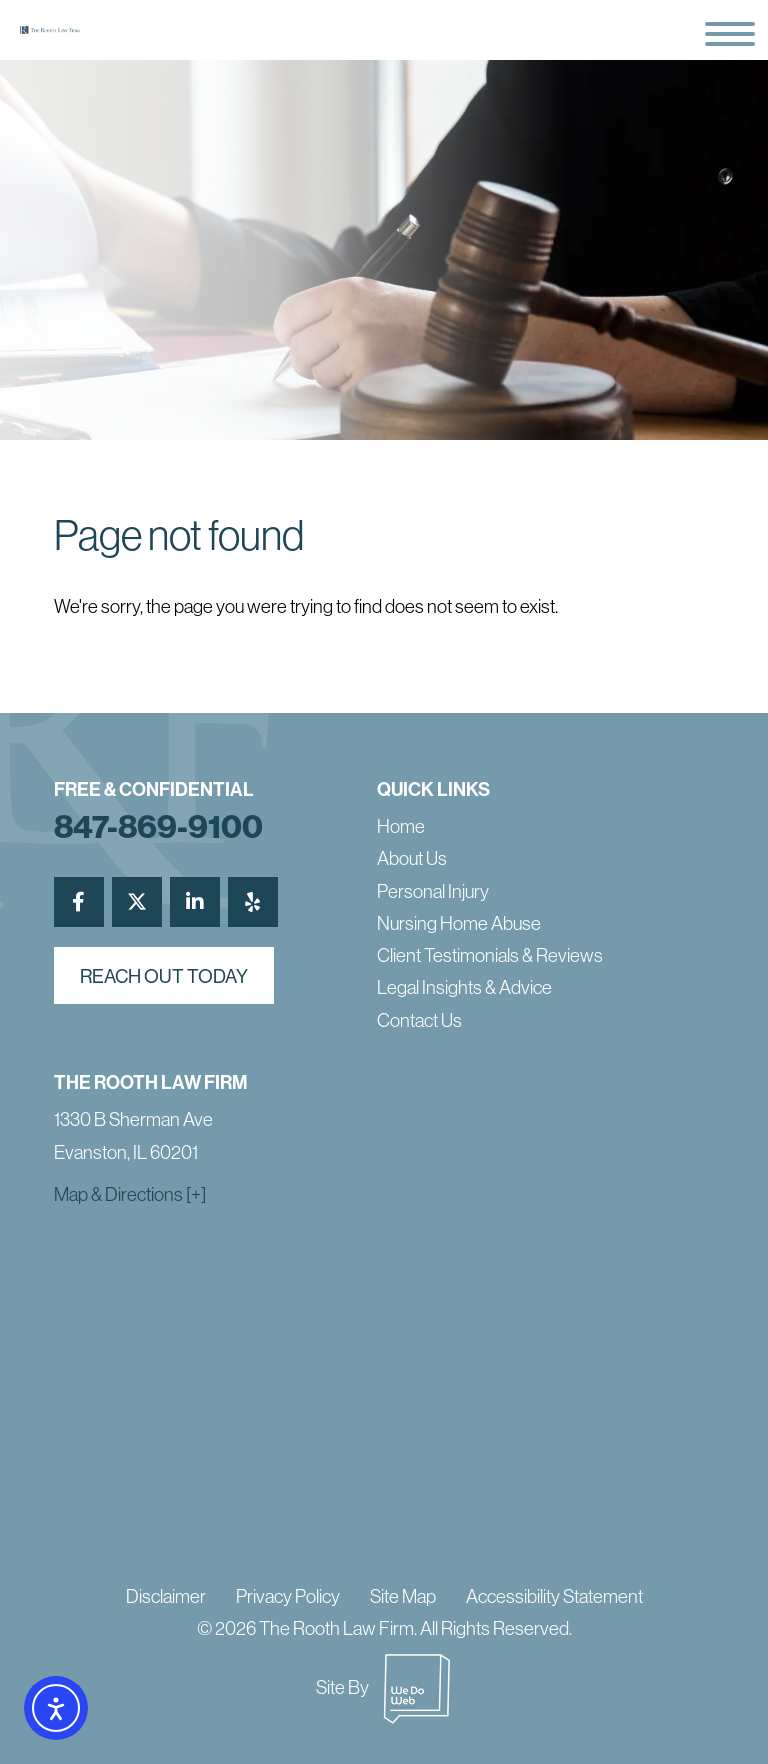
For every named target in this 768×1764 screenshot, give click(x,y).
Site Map (403, 1596)
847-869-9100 (158, 826)
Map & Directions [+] (130, 1194)
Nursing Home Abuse (459, 923)
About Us (412, 858)
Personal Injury (433, 891)
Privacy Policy (288, 1596)
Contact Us (419, 1020)
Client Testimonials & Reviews (490, 955)
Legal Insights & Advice (464, 987)
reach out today (164, 976)
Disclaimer (166, 1596)
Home (401, 826)
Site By (384, 1687)
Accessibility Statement (554, 1596)
